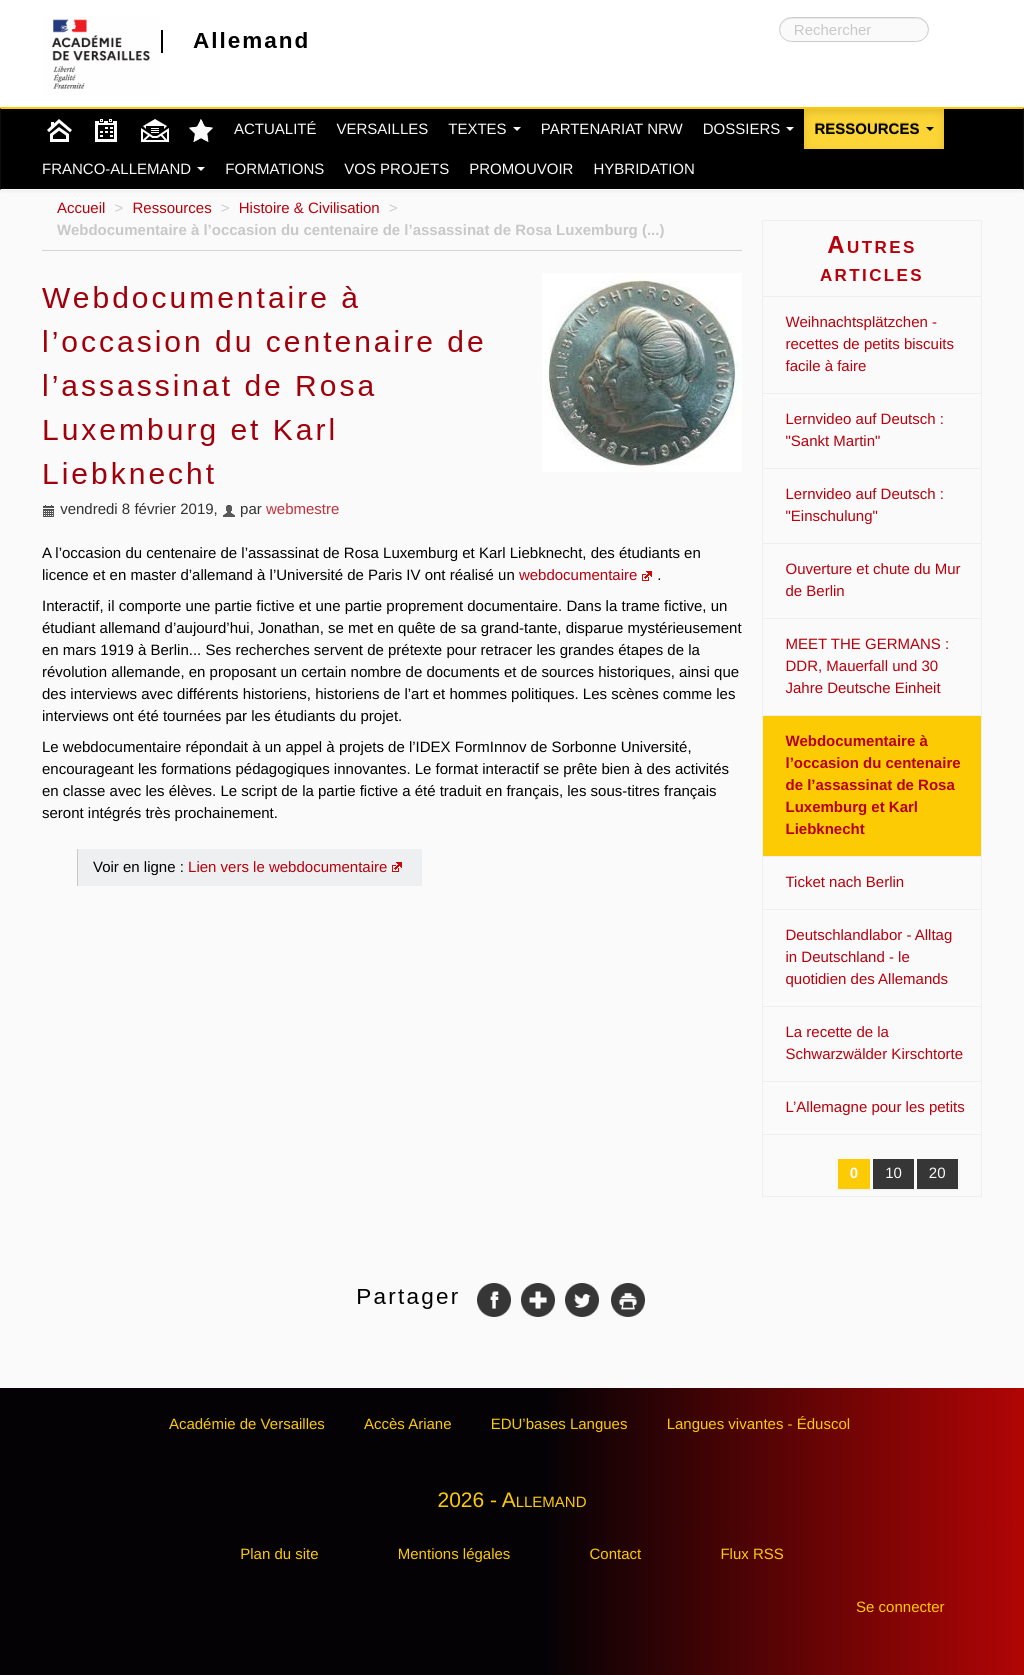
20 (937, 1173)
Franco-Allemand (123, 169)
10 (893, 1173)
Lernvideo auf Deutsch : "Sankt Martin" (865, 430)
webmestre (302, 509)
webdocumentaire (578, 575)
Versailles (383, 129)
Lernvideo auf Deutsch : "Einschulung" (865, 505)
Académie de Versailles (247, 1424)
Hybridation (643, 169)
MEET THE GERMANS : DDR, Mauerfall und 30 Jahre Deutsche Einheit (868, 666)
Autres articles (872, 258)
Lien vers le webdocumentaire (287, 867)
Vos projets (396, 169)
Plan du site (279, 1554)
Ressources (873, 129)
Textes (484, 129)
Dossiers (749, 129)
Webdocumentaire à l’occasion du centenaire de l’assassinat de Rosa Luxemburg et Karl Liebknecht (873, 785)
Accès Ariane (408, 1424)
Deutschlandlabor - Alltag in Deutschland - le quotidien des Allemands (869, 957)
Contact (616, 1554)
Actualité (275, 129)
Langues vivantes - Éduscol (758, 1424)
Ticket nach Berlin (845, 882)
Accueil (81, 208)
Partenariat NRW (612, 129)
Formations (274, 169)
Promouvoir (521, 169)
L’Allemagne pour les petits (875, 1107)
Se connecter (900, 1607)
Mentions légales (454, 1554)
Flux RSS (751, 1554)
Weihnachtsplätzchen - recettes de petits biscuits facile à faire (870, 344)
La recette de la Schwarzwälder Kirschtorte (875, 1043)
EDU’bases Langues (559, 1424)
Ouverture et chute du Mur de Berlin (873, 580)
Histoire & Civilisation (309, 208)
